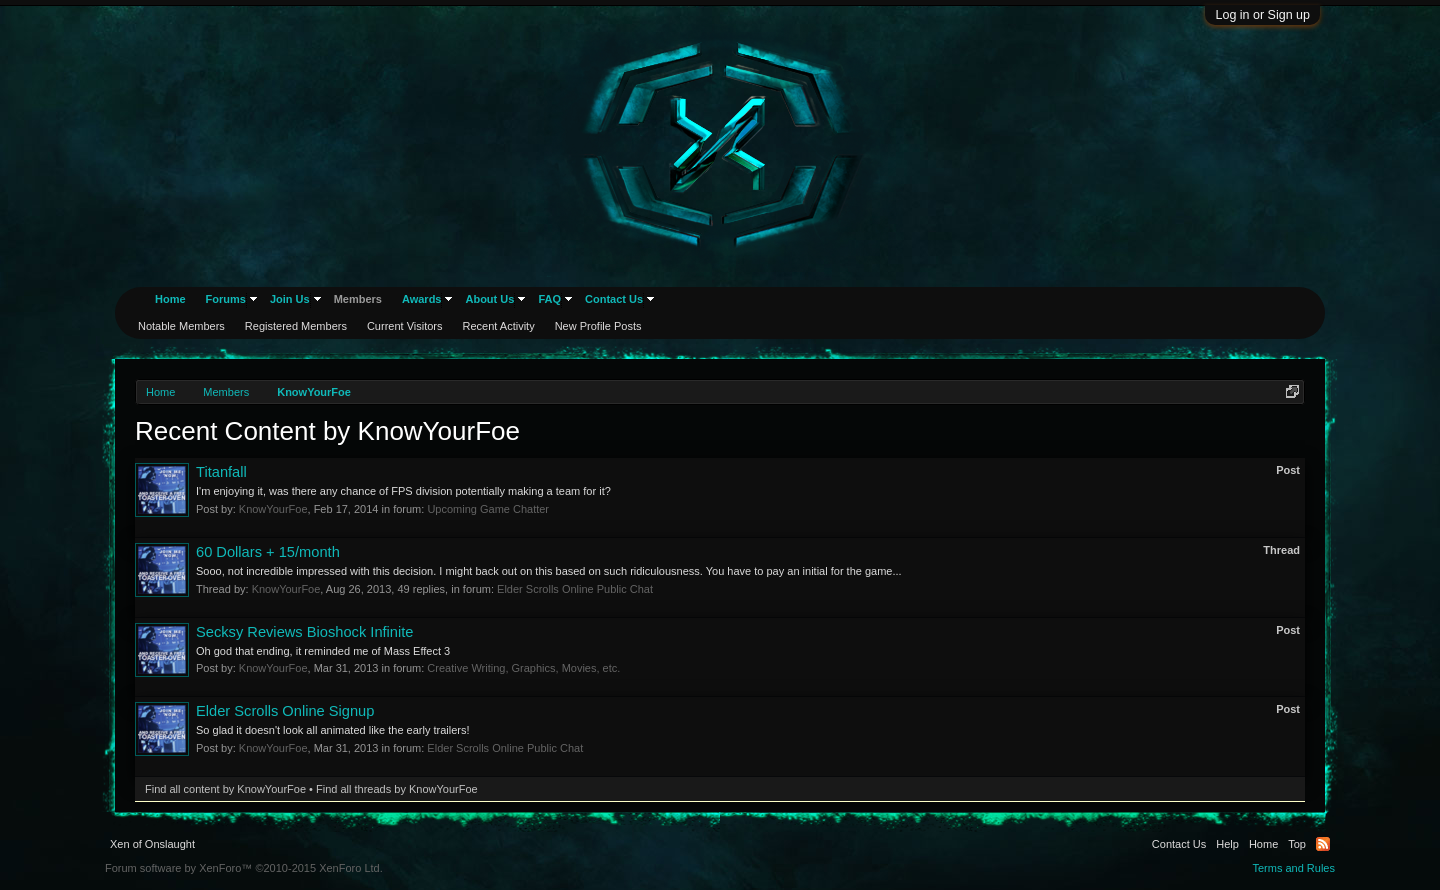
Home (170, 299)
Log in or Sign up (1262, 15)
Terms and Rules (1293, 868)
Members (358, 299)
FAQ (549, 299)
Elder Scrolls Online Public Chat (575, 589)
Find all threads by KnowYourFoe (397, 789)
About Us (489, 299)
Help (1227, 844)
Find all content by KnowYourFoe (225, 789)
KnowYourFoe (273, 509)
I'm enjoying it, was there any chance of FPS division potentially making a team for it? (403, 491)
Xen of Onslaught (152, 844)
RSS (1323, 844)
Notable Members (181, 326)
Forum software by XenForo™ (244, 868)
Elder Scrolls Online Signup (285, 711)
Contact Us (614, 299)
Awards (422, 299)
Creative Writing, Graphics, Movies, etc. (523, 668)
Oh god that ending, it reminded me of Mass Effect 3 (323, 651)
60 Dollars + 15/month (268, 552)
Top (1297, 844)
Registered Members (296, 326)
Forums (226, 299)
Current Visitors (405, 326)
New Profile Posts (598, 326)
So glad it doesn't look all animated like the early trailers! (333, 730)
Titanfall (221, 472)
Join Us (290, 299)
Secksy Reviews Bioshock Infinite (305, 632)
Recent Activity (499, 326)
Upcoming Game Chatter (488, 509)
